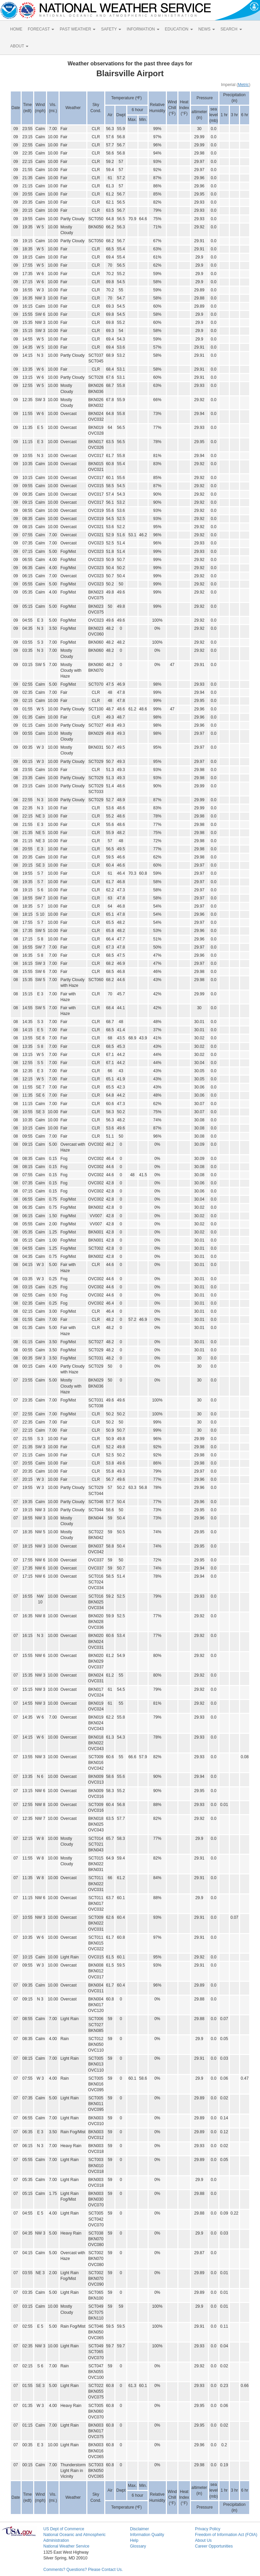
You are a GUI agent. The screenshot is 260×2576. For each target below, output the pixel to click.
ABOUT (19, 46)
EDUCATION (179, 29)
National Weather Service (66, 2546)
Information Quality (147, 2534)
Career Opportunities (214, 2546)
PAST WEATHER (77, 29)
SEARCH (231, 29)
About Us (203, 2540)
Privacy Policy (207, 2529)
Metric (243, 84)
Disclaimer (139, 2529)
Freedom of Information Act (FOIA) (226, 2534)
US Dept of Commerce (63, 2529)
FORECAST (41, 29)
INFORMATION (143, 29)
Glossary (138, 2546)
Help (134, 2540)
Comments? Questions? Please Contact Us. (83, 2569)
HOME (16, 29)
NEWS (206, 29)
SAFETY (111, 29)
